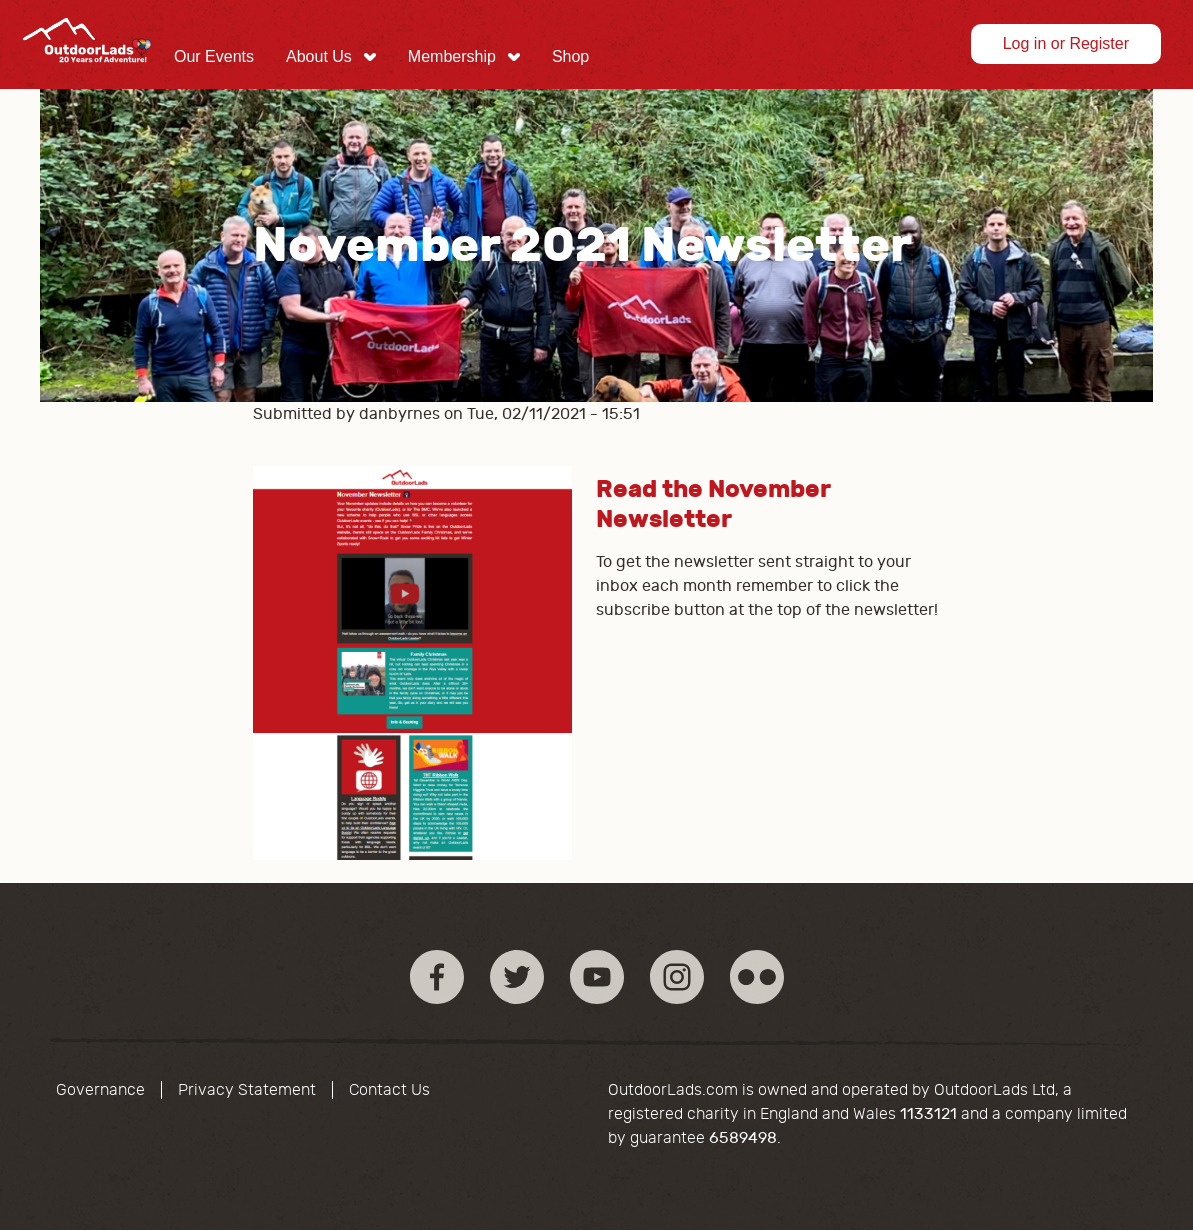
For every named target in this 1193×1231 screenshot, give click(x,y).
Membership (452, 56)
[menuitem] (214, 57)
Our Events (214, 56)
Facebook (437, 977)
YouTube (597, 977)
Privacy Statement (247, 1090)
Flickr (757, 977)
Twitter (517, 977)
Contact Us (389, 1090)
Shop (570, 56)
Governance (100, 1090)
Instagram (677, 977)
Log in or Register (1066, 43)
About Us (319, 56)
